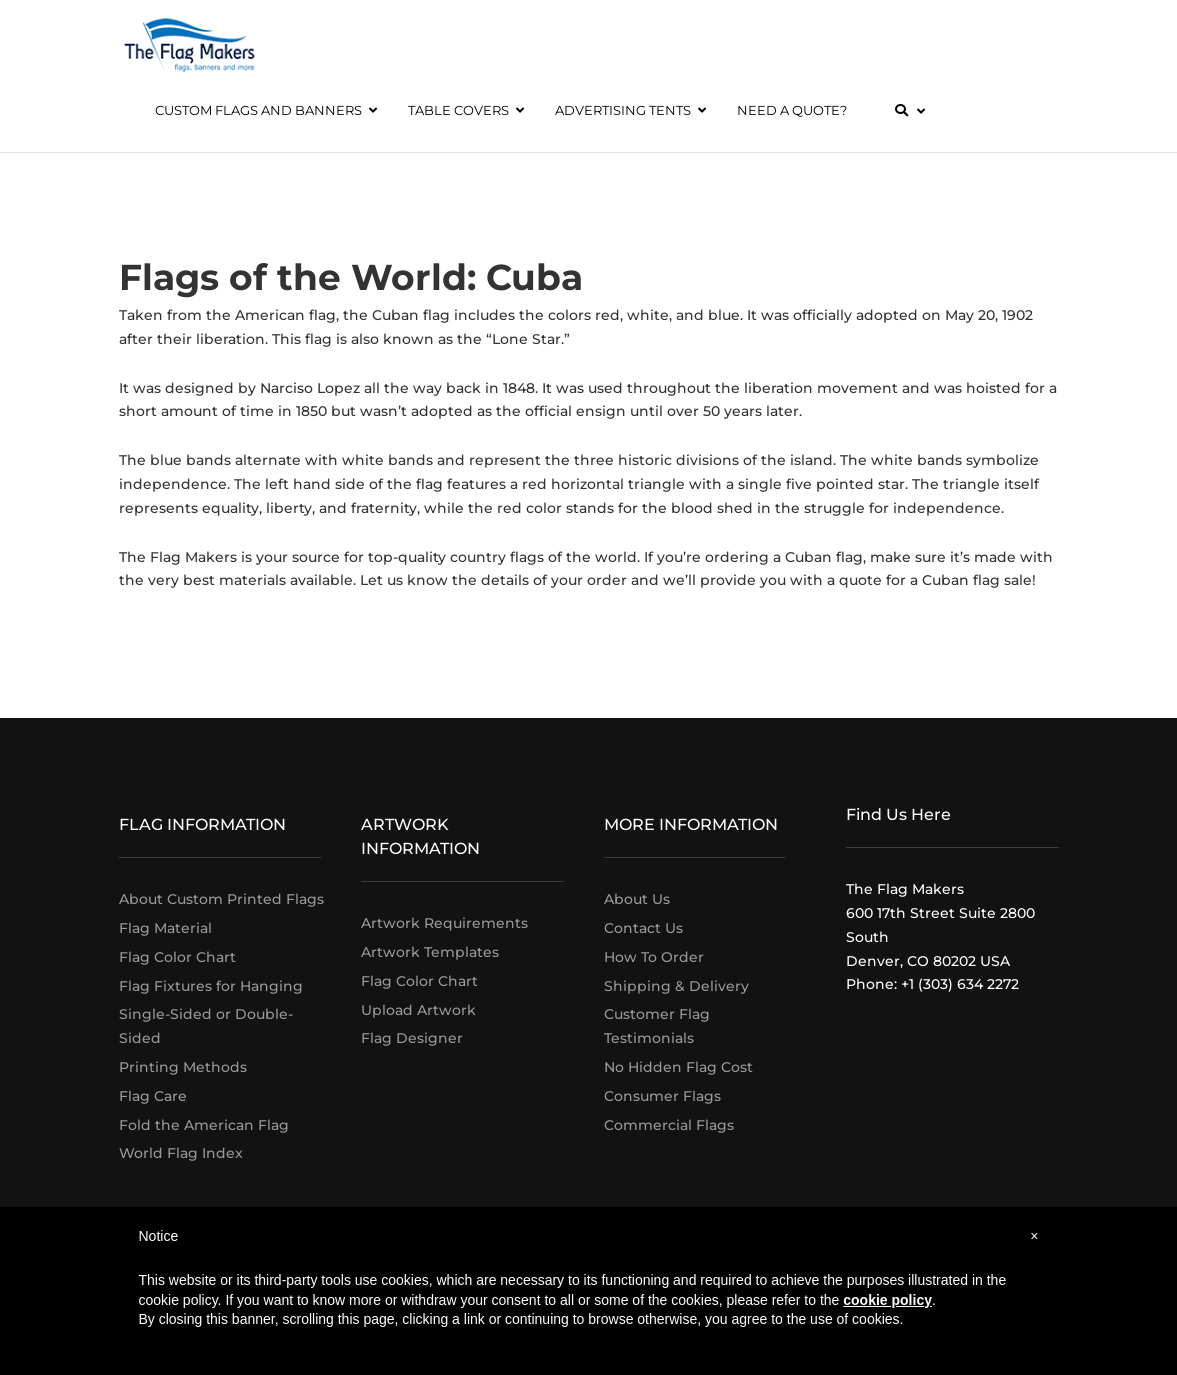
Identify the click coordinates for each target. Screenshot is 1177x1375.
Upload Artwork (418, 1010)
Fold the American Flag (204, 1125)
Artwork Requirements (444, 923)
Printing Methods (183, 1067)
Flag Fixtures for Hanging (211, 986)
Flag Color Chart (177, 957)
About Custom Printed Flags (221, 899)
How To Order (654, 957)
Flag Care (153, 1096)
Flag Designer (412, 1038)
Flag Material (165, 928)
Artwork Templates (430, 952)
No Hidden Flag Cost (678, 1067)
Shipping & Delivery (676, 986)
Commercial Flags (669, 1125)
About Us (637, 899)
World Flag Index (181, 1153)
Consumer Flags (662, 1096)
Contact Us (643, 928)
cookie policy (887, 1300)
